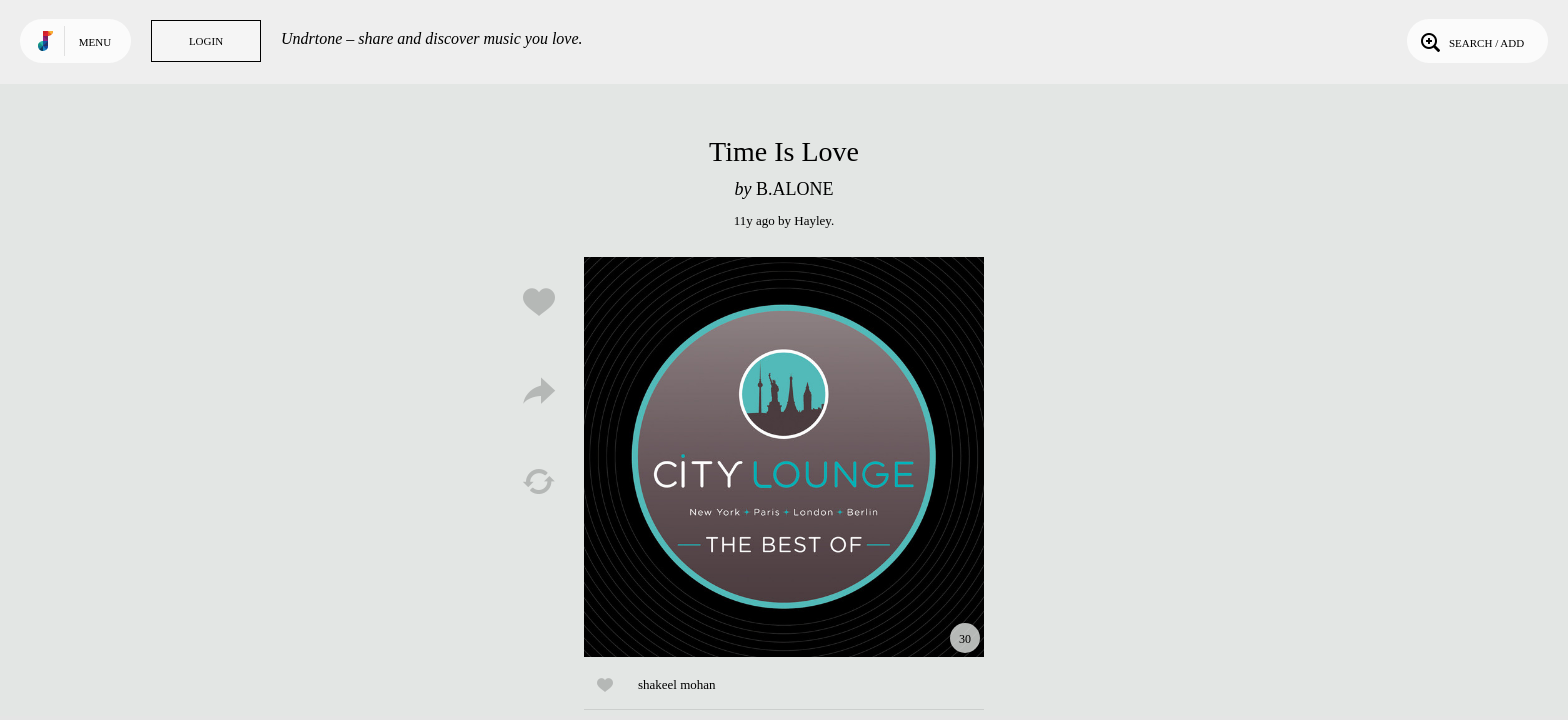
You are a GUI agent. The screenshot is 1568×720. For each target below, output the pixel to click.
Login (206, 41)
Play (784, 457)
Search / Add (1470, 41)
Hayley (812, 220)
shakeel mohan (677, 684)
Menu (95, 42)
